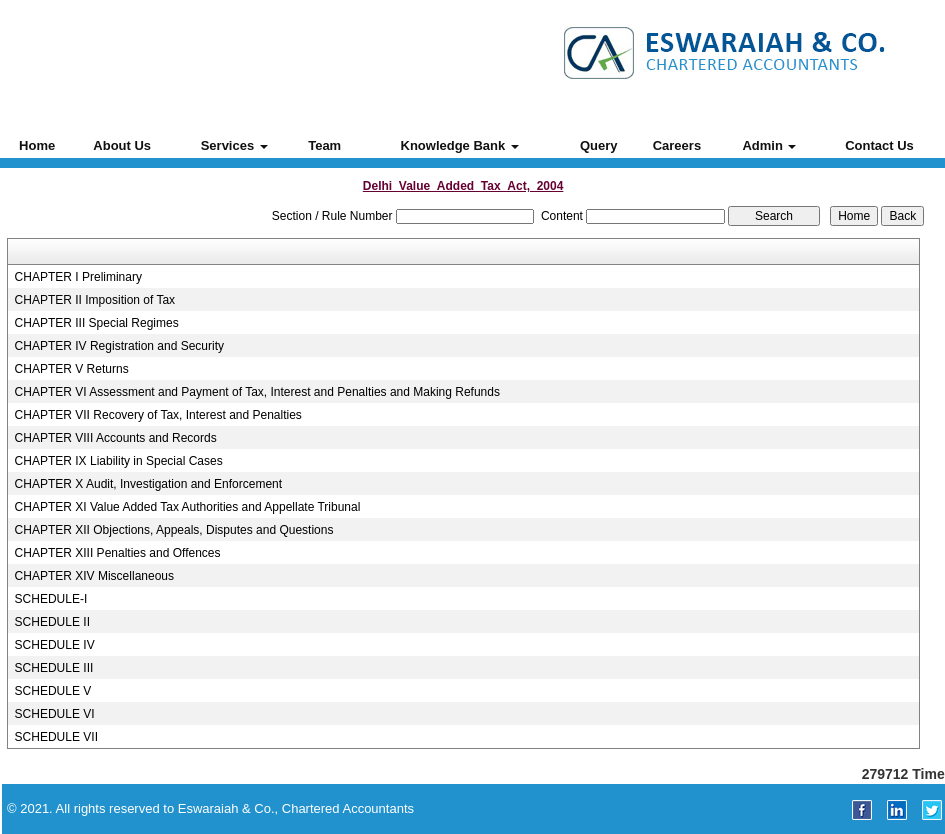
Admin (769, 145)
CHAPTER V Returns (72, 369)
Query (599, 145)
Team (324, 145)
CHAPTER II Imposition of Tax (95, 300)
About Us (122, 145)
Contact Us (879, 145)
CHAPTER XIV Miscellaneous (94, 576)
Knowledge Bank (460, 145)
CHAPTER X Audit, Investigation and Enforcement (148, 484)
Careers (677, 145)
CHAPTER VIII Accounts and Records (116, 438)
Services (234, 145)
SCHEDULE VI (55, 714)
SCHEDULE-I (51, 599)
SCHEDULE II (52, 622)
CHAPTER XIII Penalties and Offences (118, 553)
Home (37, 145)
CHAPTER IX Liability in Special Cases (119, 461)
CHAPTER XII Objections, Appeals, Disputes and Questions (174, 530)
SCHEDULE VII (56, 737)
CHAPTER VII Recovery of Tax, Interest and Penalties (158, 415)
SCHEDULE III (54, 668)
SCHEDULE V (53, 691)
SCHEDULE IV (55, 645)
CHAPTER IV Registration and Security (119, 346)
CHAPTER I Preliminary (78, 277)
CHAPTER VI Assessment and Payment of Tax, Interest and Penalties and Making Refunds (257, 392)
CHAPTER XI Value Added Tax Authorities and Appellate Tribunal (188, 507)
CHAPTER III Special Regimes (97, 323)
